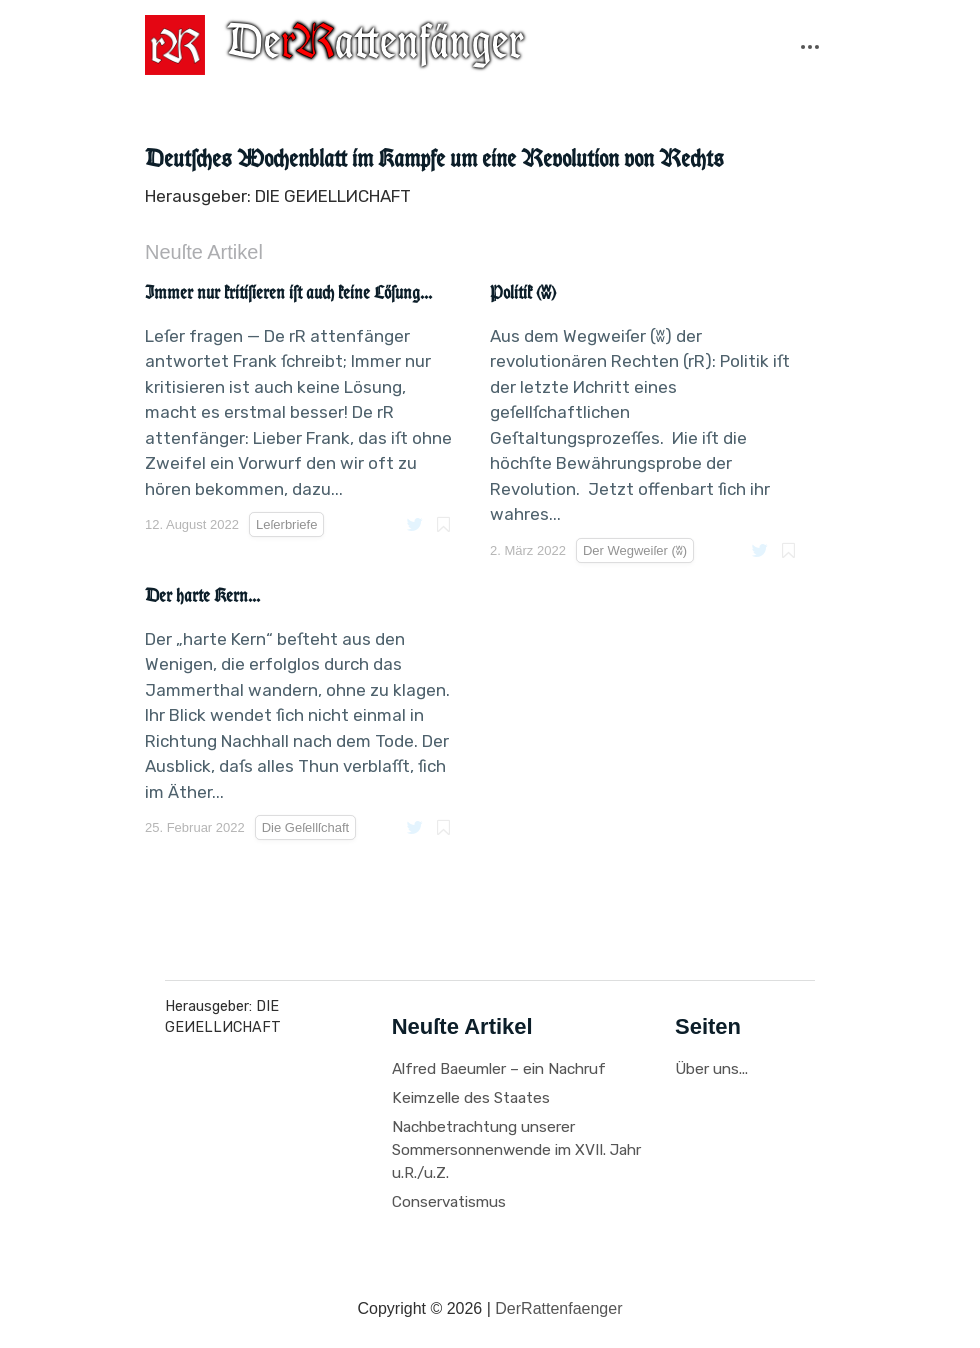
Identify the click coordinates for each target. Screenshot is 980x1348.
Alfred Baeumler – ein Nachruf (499, 1069)
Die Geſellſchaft (305, 827)
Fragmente (343, 106)
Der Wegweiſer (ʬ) (256, 134)
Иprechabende (722, 106)
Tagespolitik (826, 106)
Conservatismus (449, 1202)
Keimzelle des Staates (471, 1098)
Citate (184, 106)
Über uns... (711, 1069)
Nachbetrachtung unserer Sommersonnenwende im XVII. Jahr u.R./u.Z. (516, 1150)
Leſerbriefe (523, 106)
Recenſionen (617, 106)
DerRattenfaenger (558, 1308)
